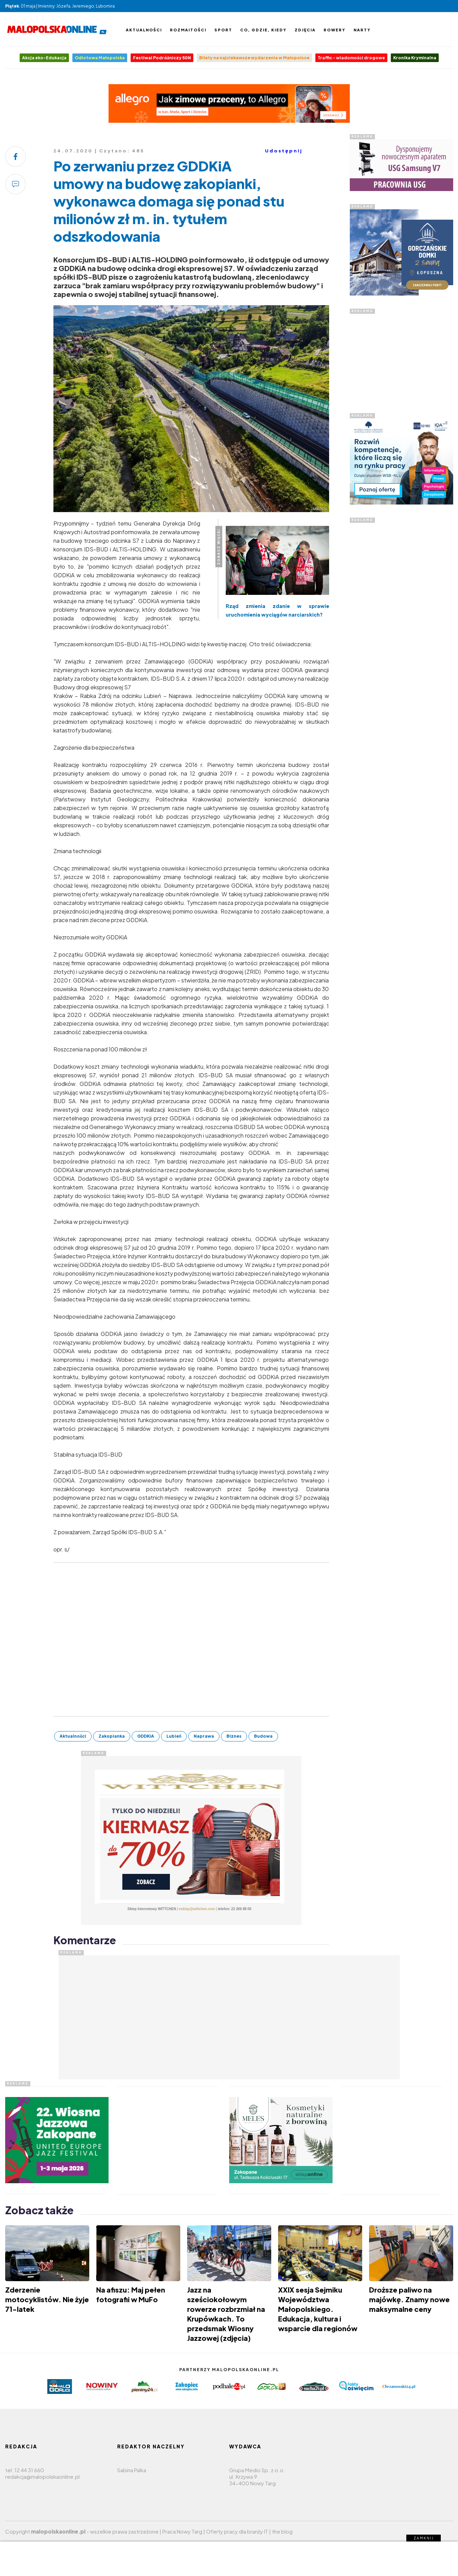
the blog (282, 2531)
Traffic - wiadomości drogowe (351, 57)
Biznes (234, 1736)
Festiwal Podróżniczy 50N (162, 57)
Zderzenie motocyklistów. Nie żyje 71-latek (47, 2299)
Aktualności (144, 30)
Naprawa (204, 1736)
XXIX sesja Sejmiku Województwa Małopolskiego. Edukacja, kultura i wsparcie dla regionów (317, 2309)
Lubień (173, 1736)
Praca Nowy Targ (182, 2531)
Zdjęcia (305, 30)
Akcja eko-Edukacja (44, 57)
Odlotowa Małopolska (100, 57)
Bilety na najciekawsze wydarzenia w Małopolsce (254, 57)
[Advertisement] (401, 357)
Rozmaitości (188, 30)
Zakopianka (112, 1736)
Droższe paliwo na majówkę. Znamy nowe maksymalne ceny (409, 2299)
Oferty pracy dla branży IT (237, 2531)
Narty (362, 30)
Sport (223, 30)
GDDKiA (145, 1736)
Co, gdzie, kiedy (263, 30)
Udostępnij (284, 150)
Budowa (263, 1736)
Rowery (335, 30)
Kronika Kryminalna (414, 57)
